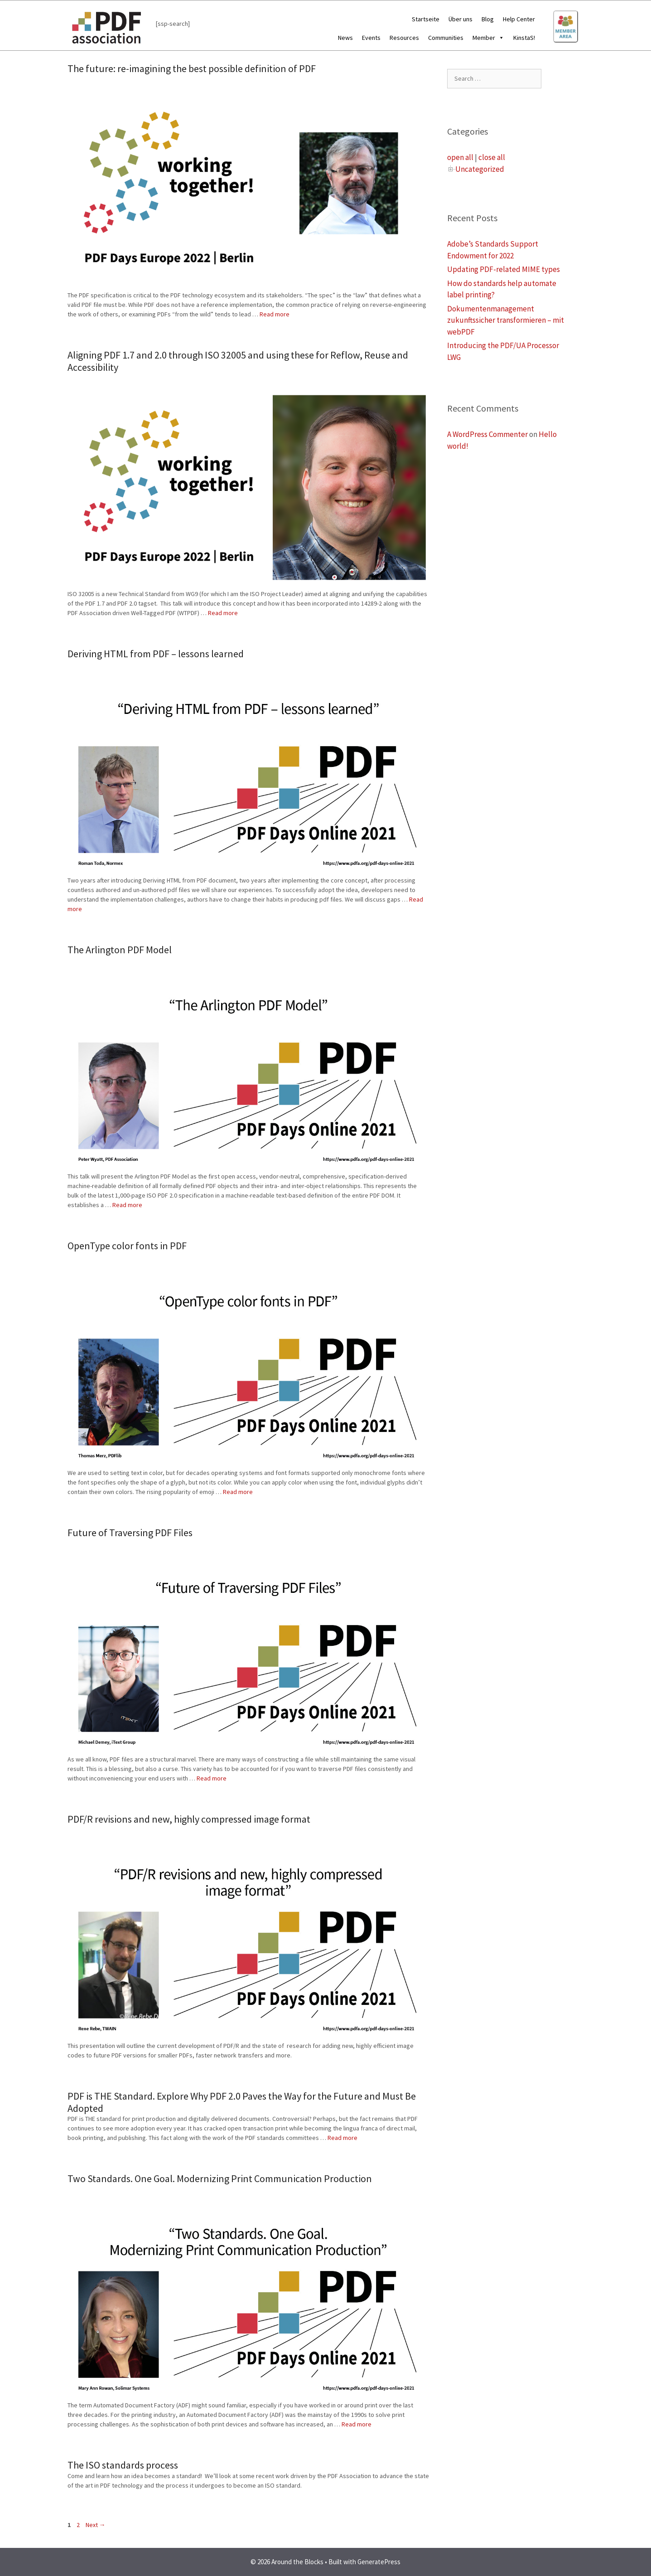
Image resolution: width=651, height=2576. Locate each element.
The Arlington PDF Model (120, 949)
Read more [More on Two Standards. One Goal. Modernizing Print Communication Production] (356, 2424)
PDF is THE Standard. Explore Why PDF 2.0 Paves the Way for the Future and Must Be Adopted (242, 2102)
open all (460, 157)
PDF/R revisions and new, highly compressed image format (189, 1819)
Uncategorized (479, 169)
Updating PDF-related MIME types (503, 269)
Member (488, 38)
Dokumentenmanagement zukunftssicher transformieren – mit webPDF (505, 320)
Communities (445, 38)
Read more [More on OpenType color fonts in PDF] (238, 1492)
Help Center (519, 19)
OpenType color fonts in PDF (127, 1245)
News (345, 38)
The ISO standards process (123, 2465)
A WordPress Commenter (487, 434)
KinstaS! (524, 38)
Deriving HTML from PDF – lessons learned (156, 653)
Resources (404, 38)
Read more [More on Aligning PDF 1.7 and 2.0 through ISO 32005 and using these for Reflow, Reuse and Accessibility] (223, 613)
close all (491, 157)
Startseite (425, 19)
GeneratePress (378, 2561)
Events (371, 38)
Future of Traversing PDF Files (130, 1532)
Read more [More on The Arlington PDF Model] (127, 1205)
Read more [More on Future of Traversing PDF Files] (212, 1778)
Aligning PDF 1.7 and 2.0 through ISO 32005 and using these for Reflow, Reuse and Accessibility (238, 361)
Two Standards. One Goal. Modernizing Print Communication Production (220, 2178)
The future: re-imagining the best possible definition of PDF (192, 68)
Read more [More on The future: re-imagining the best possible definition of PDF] (274, 314)
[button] (499, 38)
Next (96, 2525)
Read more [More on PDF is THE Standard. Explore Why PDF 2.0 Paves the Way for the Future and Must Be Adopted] (342, 2138)
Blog (488, 19)
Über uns (460, 19)
